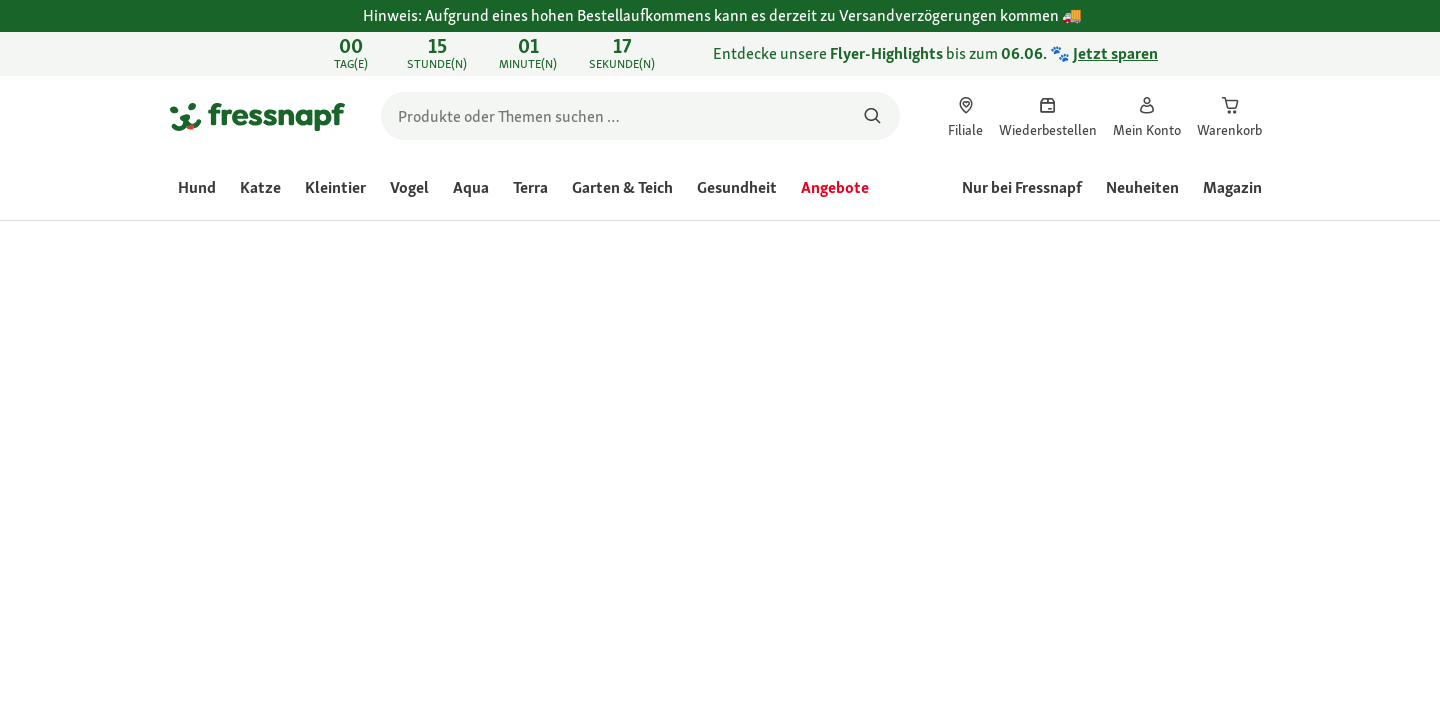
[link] (720, 54)
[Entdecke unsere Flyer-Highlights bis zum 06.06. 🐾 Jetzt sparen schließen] (1246, 54)
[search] (640, 116)
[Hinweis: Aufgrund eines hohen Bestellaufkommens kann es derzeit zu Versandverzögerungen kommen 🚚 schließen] (1246, 27)
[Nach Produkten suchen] (872, 116)
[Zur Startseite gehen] (257, 116)
